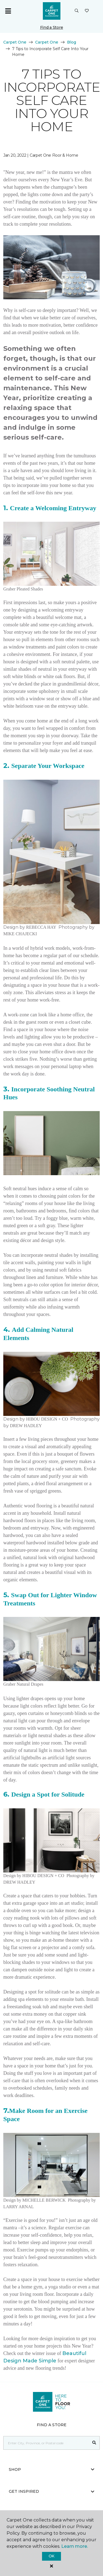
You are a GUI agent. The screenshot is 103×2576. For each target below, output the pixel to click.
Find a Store (51, 27)
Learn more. (74, 2546)
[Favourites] (87, 11)
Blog (71, 42)
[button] (76, 11)
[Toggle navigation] (8, 11)
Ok (51, 2556)
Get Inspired (51, 2491)
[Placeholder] (46, 2443)
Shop (51, 2469)
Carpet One (14, 42)
